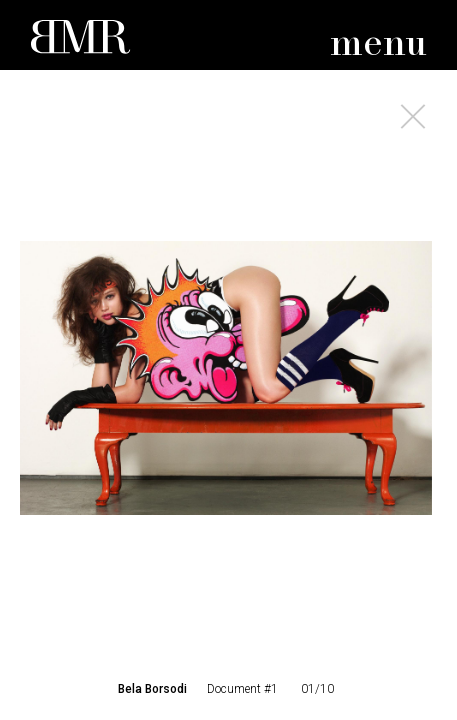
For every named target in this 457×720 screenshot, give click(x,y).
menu (378, 44)
